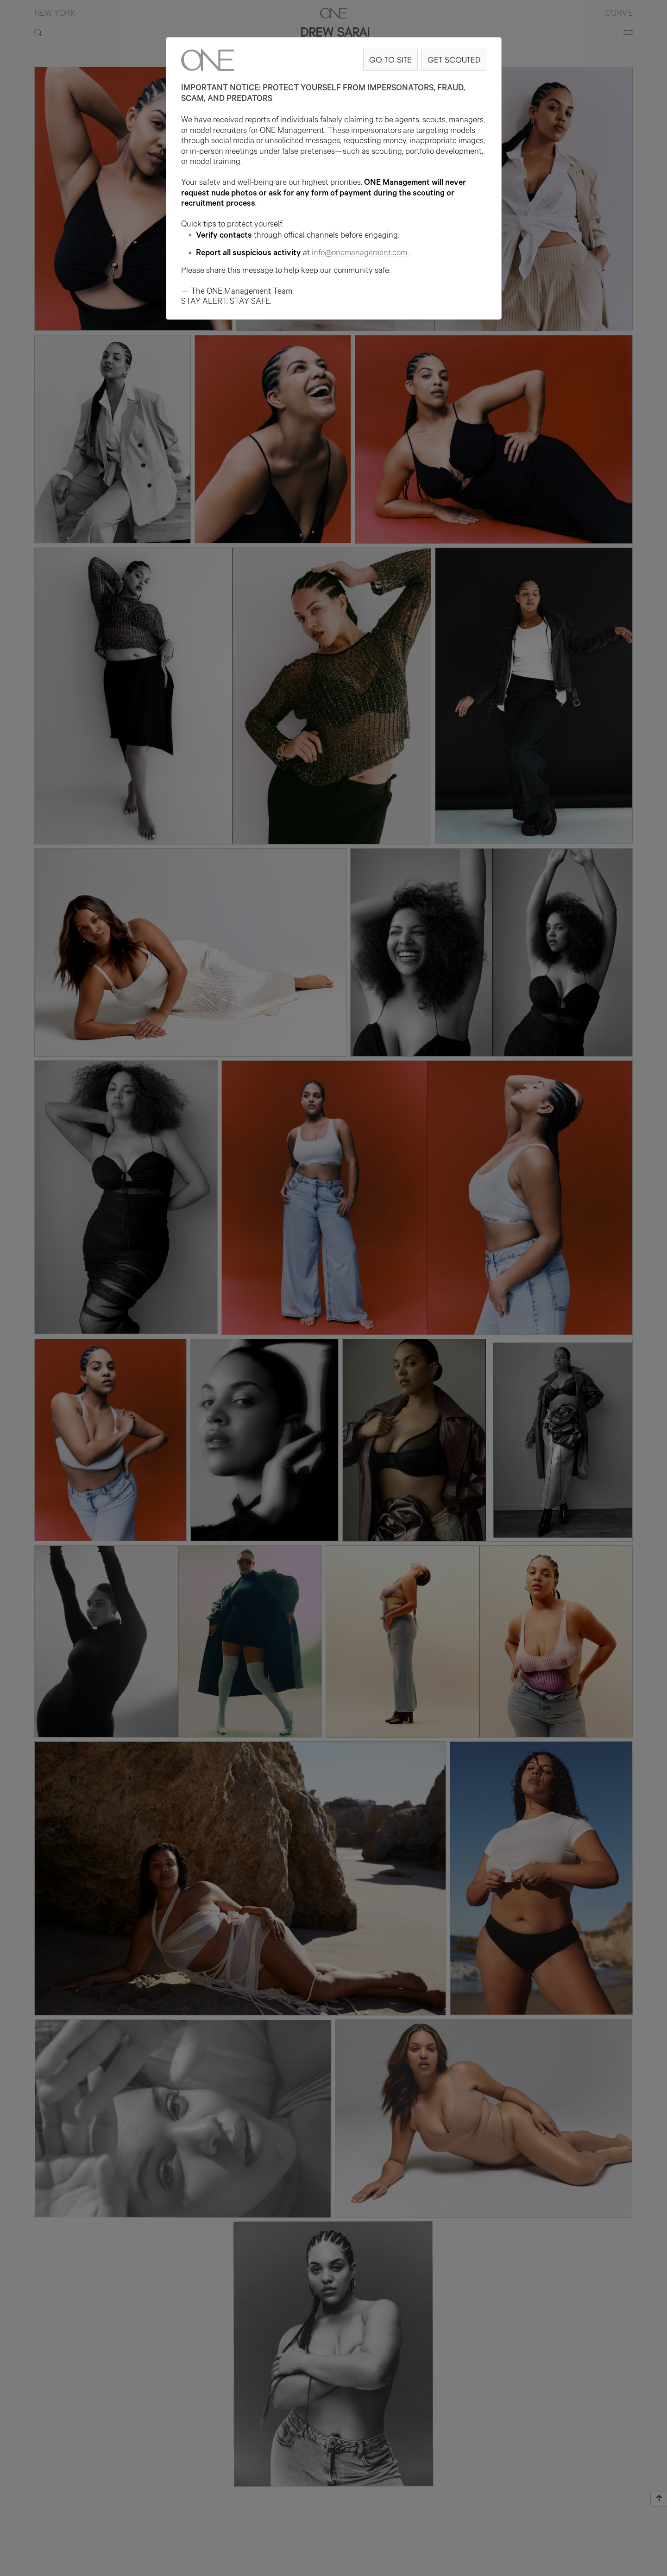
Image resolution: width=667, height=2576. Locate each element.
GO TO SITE (390, 59)
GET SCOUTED (454, 59)
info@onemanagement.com (360, 253)
